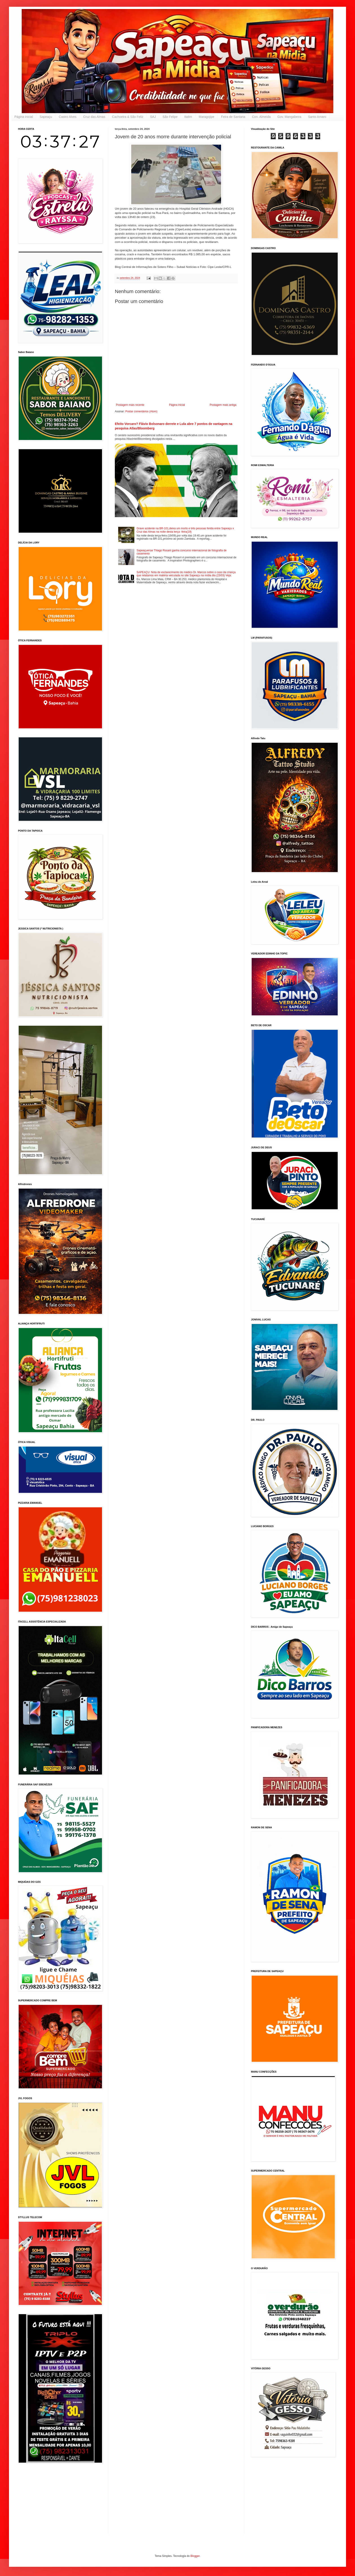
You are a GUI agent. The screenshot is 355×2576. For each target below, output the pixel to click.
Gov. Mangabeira (289, 117)
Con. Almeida (261, 117)
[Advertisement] (59, 2502)
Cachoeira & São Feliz (127, 117)
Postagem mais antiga (223, 404)
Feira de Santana (233, 117)
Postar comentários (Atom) (141, 411)
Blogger (195, 2556)
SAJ (153, 117)
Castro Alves (68, 117)
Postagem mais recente (130, 404)
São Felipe (170, 117)
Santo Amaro (317, 117)
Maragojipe (206, 117)
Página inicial (23, 117)
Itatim (188, 117)
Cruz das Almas (94, 117)
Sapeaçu (46, 117)
